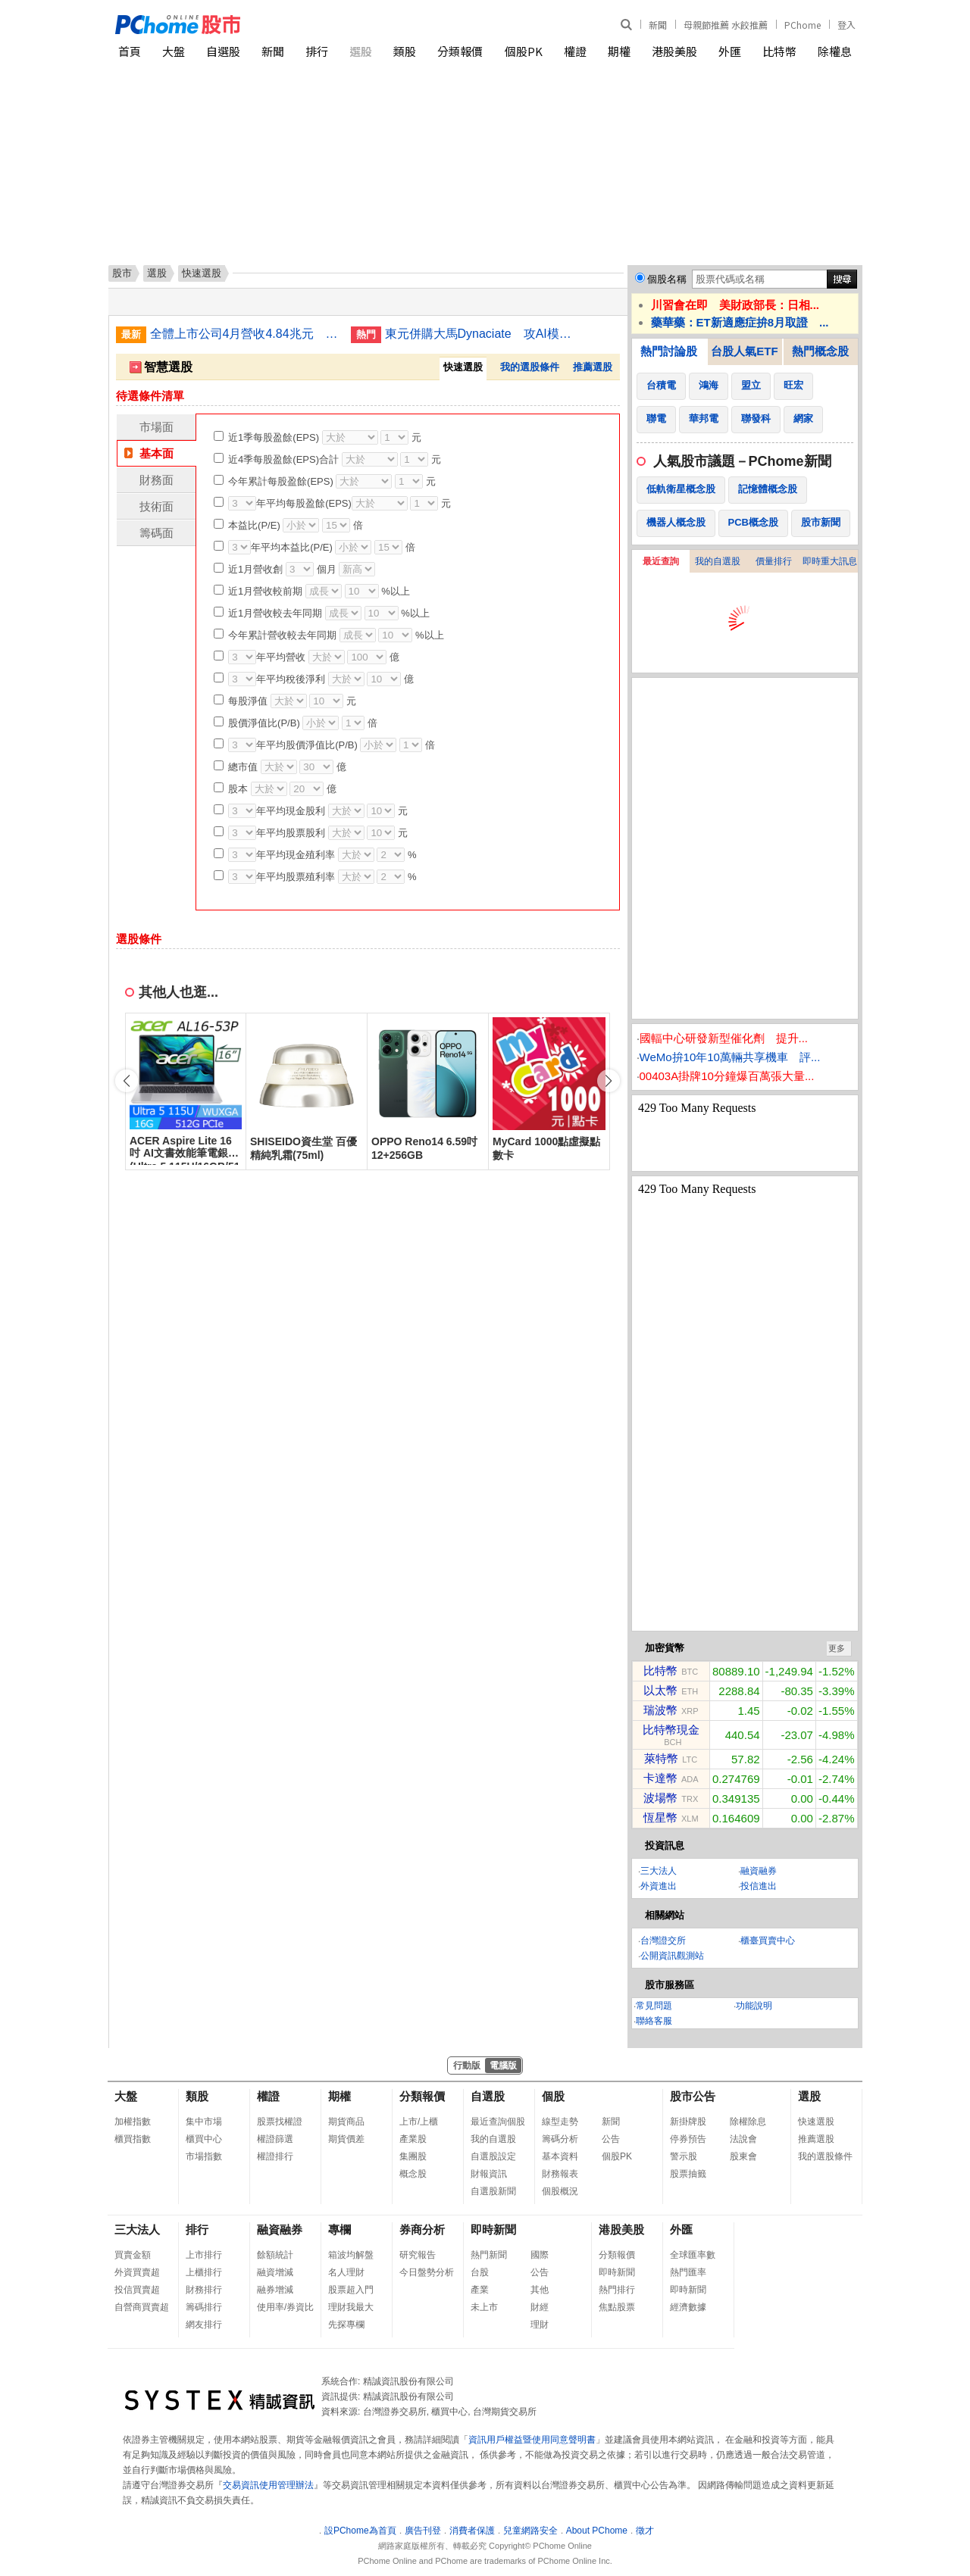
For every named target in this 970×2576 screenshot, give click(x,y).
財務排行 (204, 2289)
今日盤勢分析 (426, 2272)
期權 (619, 51)
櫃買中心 (204, 2139)
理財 (539, 2324)
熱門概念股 (820, 351)
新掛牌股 (688, 2121)
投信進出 (758, 1886)
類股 (404, 51)
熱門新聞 (489, 2255)
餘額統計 (275, 2255)
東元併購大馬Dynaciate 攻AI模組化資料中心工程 (479, 333)
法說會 (743, 2139)
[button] (608, 1080)
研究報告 (417, 2255)
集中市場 (204, 2121)
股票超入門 (351, 2289)
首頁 (129, 51)
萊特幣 (661, 1758)
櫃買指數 (132, 2139)
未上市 (484, 2307)
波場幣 (660, 1797)
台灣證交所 (663, 1940)
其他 (539, 2289)
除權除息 (748, 2121)
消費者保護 (472, 2530)
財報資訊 (489, 2174)
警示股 (683, 2156)
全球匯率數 (692, 2255)
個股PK (524, 51)
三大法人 (658, 1871)
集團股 (413, 2156)
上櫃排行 (204, 2272)
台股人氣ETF (744, 351)
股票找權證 (279, 2121)
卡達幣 (660, 1778)
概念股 (413, 2174)
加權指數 (132, 2121)
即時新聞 (493, 2229)
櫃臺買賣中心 (767, 1940)
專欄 (339, 2229)
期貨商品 (346, 2121)
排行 (316, 51)
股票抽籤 (688, 2174)
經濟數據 (688, 2307)
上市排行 (204, 2255)
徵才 (645, 2530)
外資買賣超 (137, 2272)
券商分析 (422, 2229)
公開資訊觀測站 (672, 1955)
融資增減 (275, 2272)
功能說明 (754, 2005)
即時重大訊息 (830, 561)
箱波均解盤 (351, 2255)
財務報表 (560, 2174)
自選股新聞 (493, 2191)
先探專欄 (346, 2324)
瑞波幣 (660, 1709)
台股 (480, 2272)
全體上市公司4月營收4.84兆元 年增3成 (245, 333)
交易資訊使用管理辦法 (268, 2485)
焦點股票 (617, 2307)
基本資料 (560, 2156)
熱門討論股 (668, 351)
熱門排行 (617, 2289)
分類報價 (460, 51)
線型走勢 (560, 2121)
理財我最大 (351, 2307)
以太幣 (660, 1690)
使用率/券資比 (285, 2307)
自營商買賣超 (141, 2307)
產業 (480, 2289)
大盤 (173, 51)
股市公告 (692, 2096)
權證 (575, 51)
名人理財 (346, 2272)
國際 (539, 2255)
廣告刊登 (423, 2530)
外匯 (729, 51)
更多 (836, 1648)
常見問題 (654, 2005)
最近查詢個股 (498, 2121)
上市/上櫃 (418, 2121)
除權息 (835, 51)
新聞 (658, 24)
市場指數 (204, 2156)
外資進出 (658, 1886)
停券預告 (688, 2139)
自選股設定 (493, 2156)
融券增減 (275, 2289)
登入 (846, 24)
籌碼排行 (204, 2307)
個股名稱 (667, 279)
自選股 (223, 51)
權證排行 (275, 2156)
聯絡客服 (654, 2021)
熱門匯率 (688, 2272)
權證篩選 (275, 2139)
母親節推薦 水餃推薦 (726, 24)
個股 (553, 2096)
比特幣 (779, 51)
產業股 (413, 2139)
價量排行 (774, 561)
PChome (802, 24)
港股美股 (674, 51)
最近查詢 (661, 561)
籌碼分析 (560, 2139)
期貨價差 (346, 2139)
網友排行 (204, 2324)
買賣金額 (132, 2255)
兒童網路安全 (530, 2530)
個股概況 (560, 2191)
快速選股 (816, 2121)
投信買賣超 (137, 2289)
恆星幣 (660, 1817)
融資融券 (758, 1871)
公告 (611, 2139)
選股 (360, 51)
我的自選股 (717, 561)
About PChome (596, 2530)
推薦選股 (592, 367)
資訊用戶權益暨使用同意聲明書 (532, 2439)
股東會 (743, 2156)
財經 (539, 2307)
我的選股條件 (529, 367)
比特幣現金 (671, 1729)
